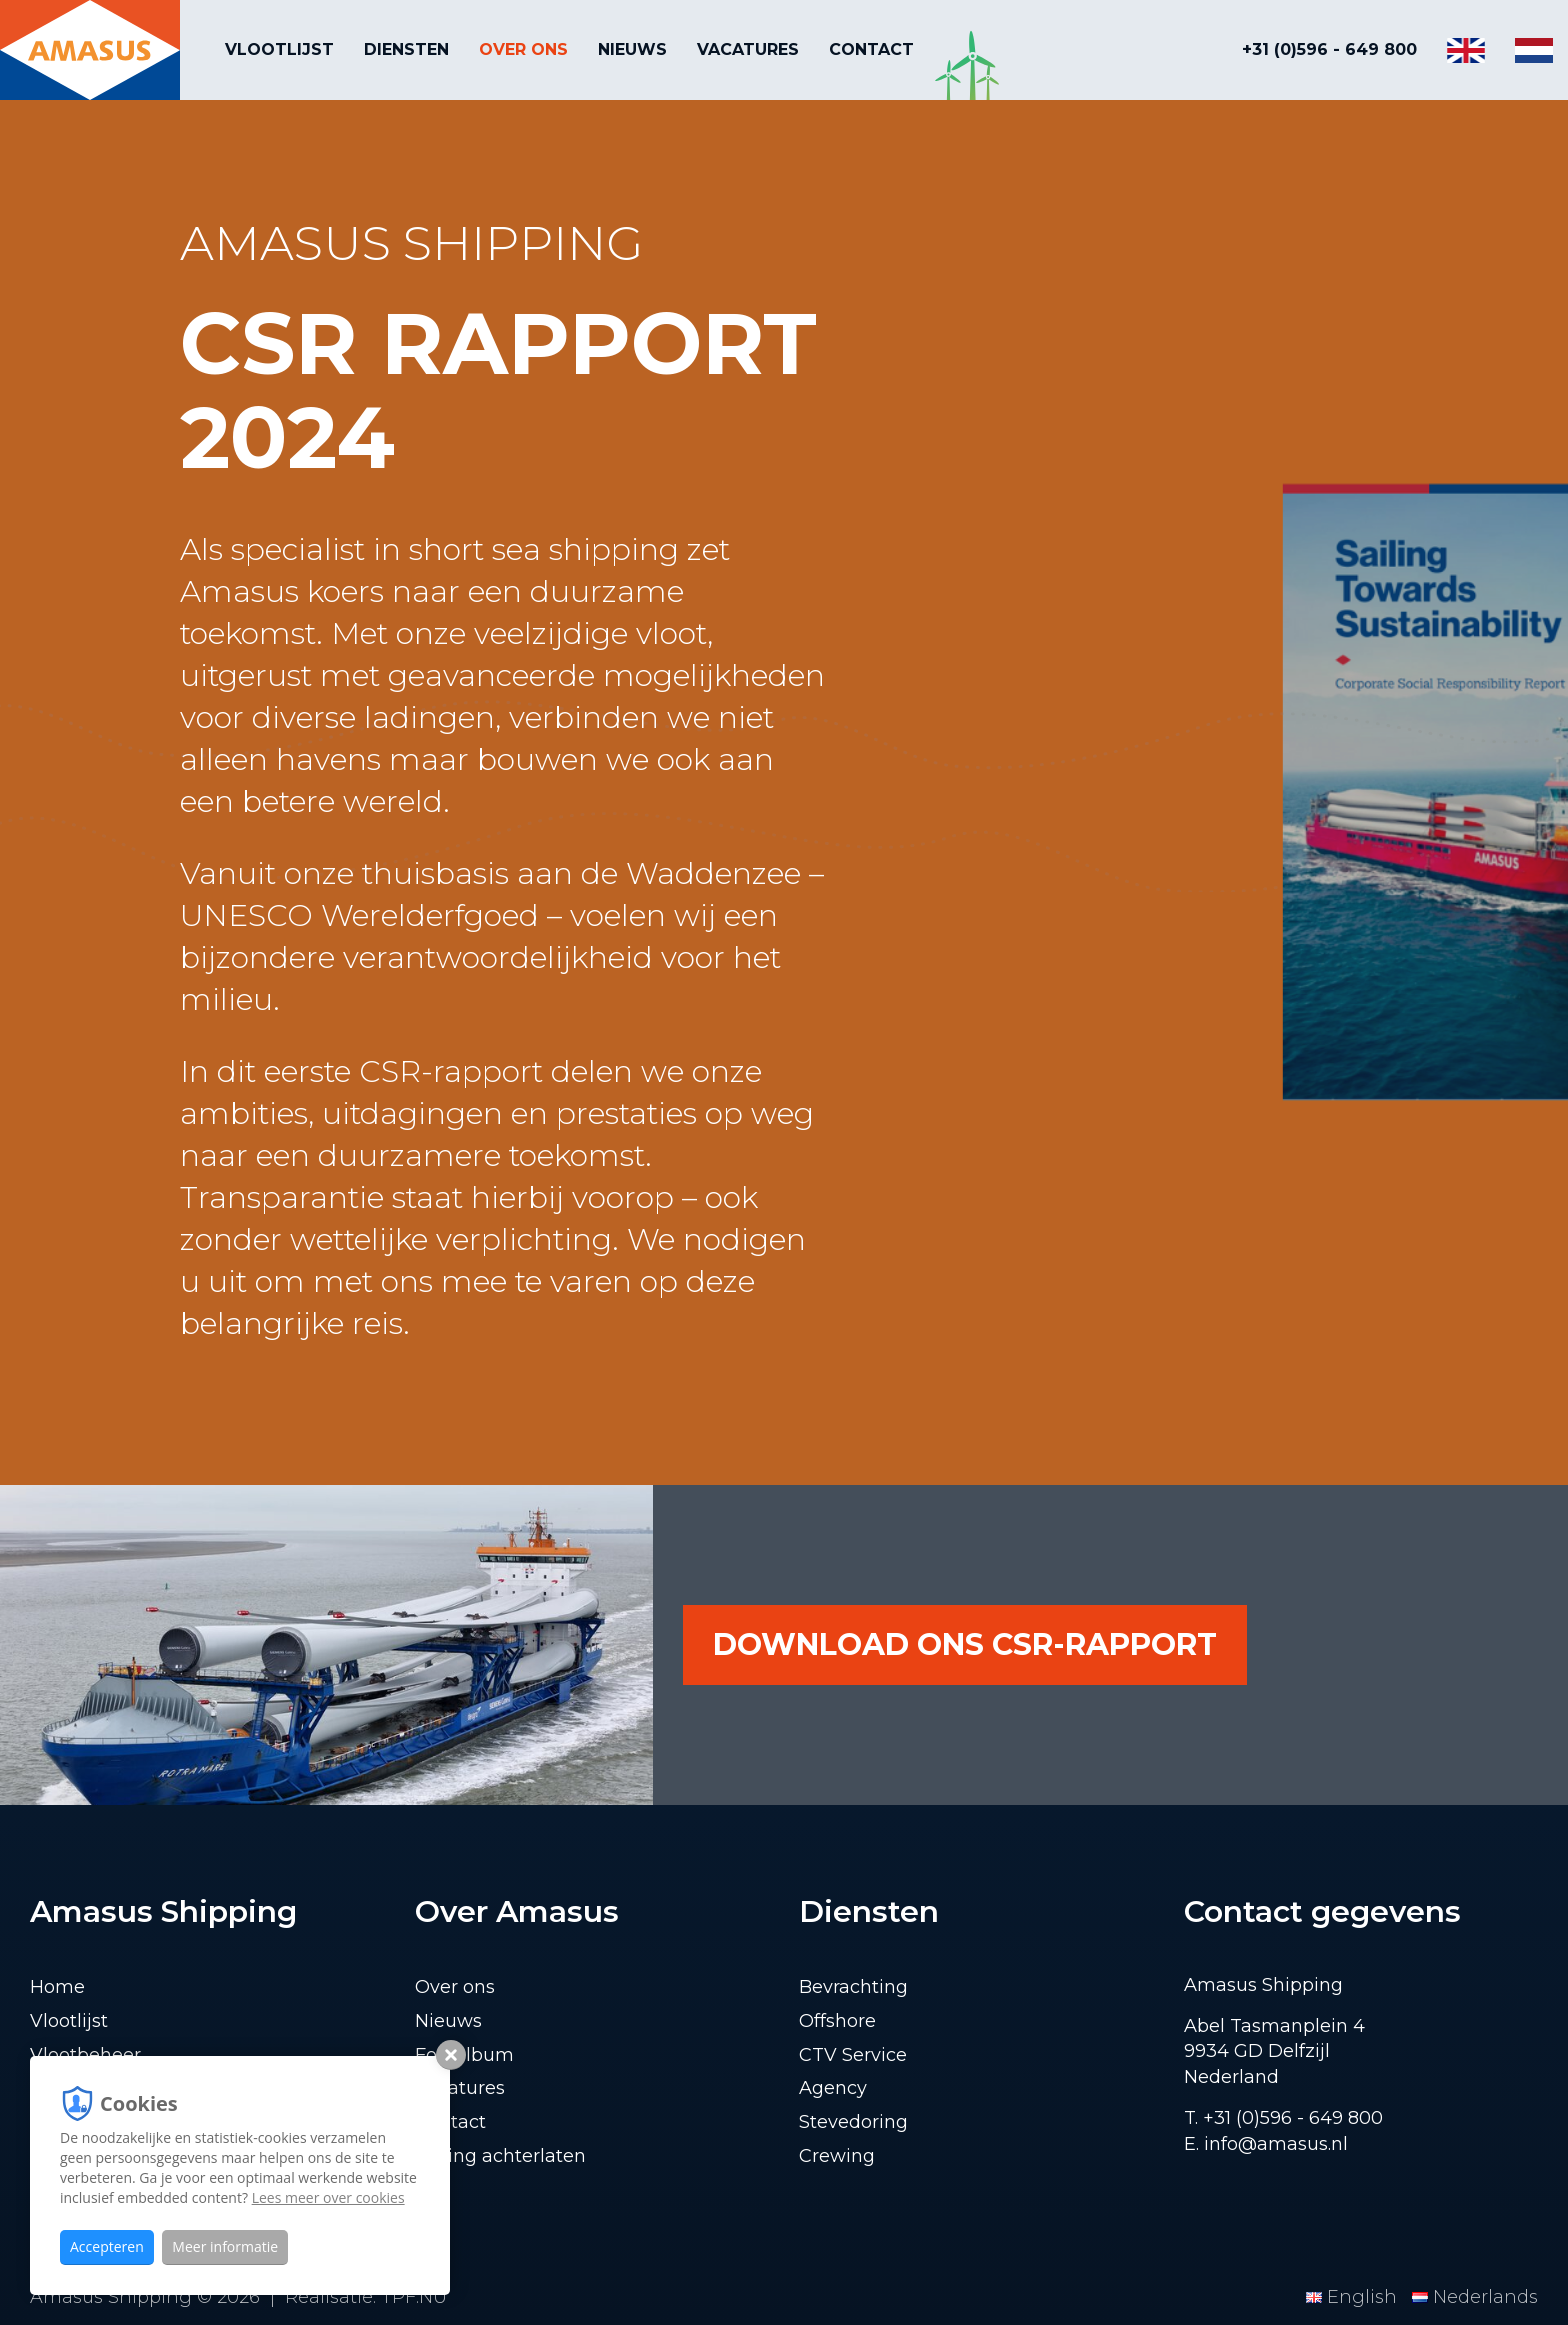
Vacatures (748, 49)
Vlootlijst (279, 49)
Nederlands (1475, 2297)
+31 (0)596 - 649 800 (1329, 49)
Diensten (406, 49)
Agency (833, 2088)
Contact (871, 49)
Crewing (837, 2156)
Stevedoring (853, 2122)
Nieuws (632, 49)
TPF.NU (414, 2297)
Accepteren (107, 2246)
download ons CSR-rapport (965, 1644)
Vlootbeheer (85, 2055)
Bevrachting (853, 1987)
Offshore (837, 2021)
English (1354, 2297)
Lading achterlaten (500, 2156)
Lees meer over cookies (328, 2197)
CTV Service (853, 2055)
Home (57, 1987)
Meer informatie (225, 2246)
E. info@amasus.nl (1266, 2144)
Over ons (523, 49)
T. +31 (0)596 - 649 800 (1283, 2118)
